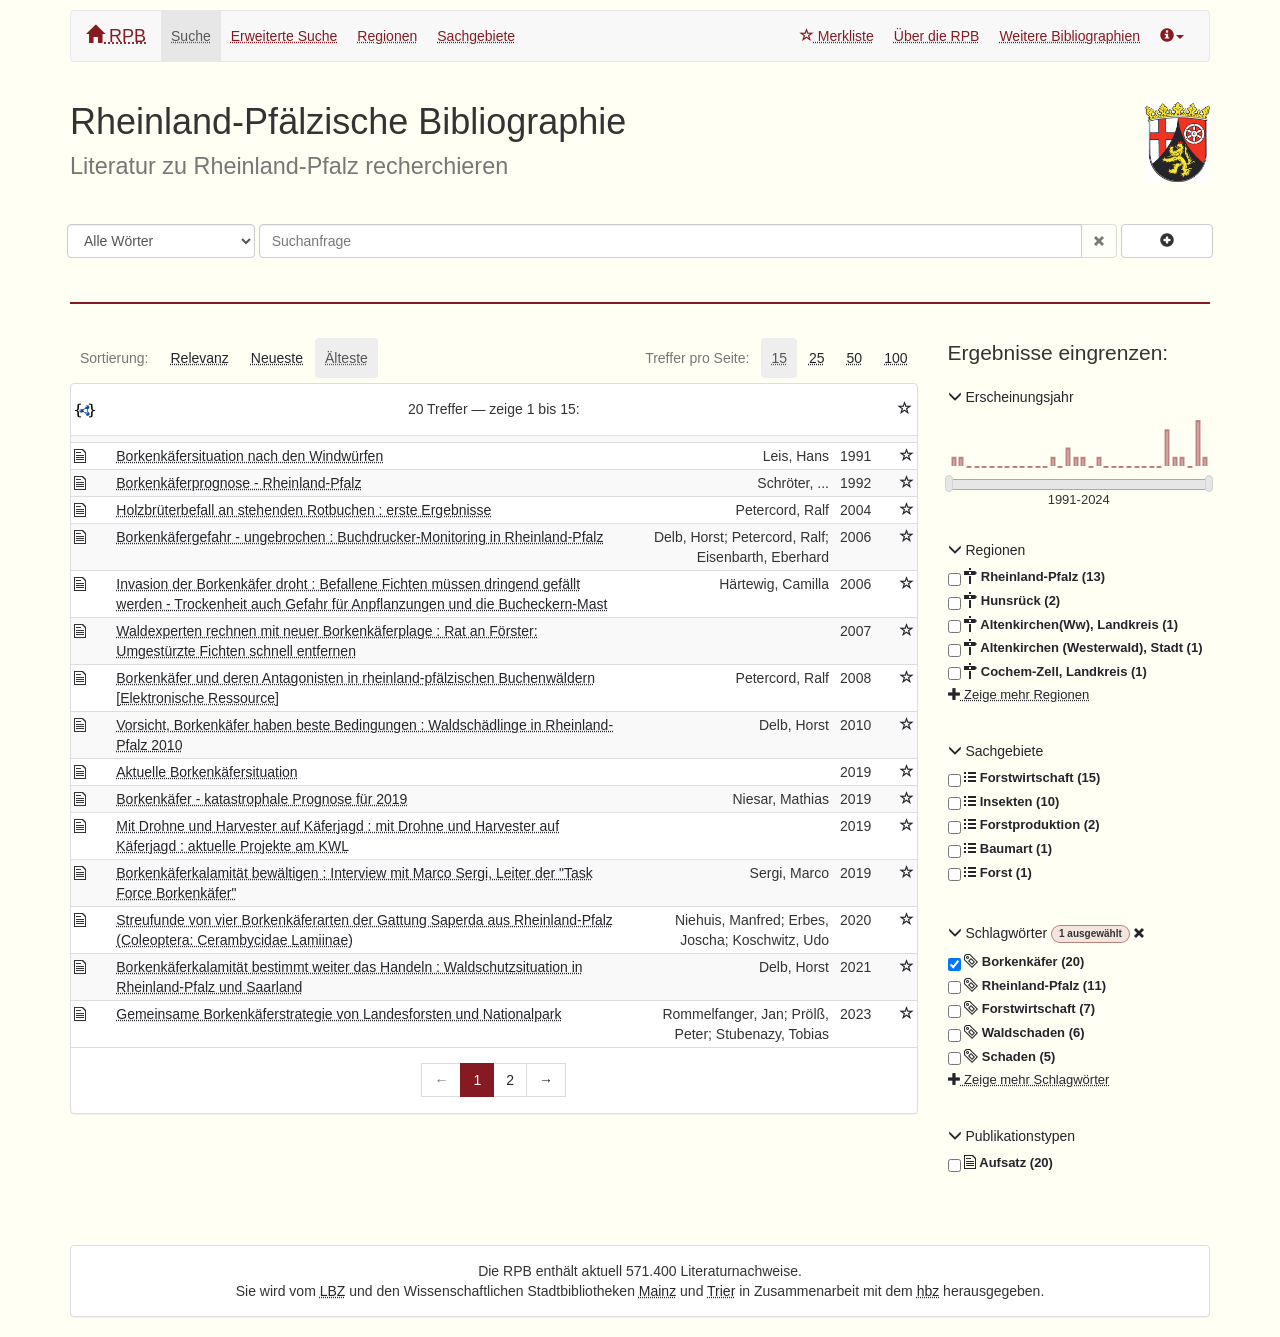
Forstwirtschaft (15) (1024, 778)
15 (779, 358)
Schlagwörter (999, 933)
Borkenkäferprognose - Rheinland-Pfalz (238, 483)
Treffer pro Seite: (697, 358)
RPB (116, 35)
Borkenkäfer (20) (1016, 962)
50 (855, 358)
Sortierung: (114, 358)
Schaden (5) (1002, 1057)
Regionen (387, 36)
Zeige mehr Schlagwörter (1029, 1079)
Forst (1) (990, 873)
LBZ (333, 1291)
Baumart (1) (1000, 849)
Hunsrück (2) (1004, 601)
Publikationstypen (1012, 1136)
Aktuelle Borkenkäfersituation (206, 772)
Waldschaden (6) (1016, 1033)
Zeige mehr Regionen (1019, 694)
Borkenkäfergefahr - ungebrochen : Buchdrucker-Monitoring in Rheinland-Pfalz (359, 537)
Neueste (277, 358)
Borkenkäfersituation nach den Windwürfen (249, 456)
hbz (928, 1291)
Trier (721, 1291)
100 (895, 358)
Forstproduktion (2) (1024, 825)
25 (817, 358)
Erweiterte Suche (284, 36)
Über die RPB (937, 36)
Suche (191, 36)
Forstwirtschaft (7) (1022, 1009)
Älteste (346, 358)
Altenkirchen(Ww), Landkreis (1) (1063, 625)
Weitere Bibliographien (1069, 36)
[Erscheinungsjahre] (1079, 500)
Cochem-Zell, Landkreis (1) (1047, 672)
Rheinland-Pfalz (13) (1026, 577)
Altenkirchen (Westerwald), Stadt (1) (1075, 648)
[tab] (114, 358)
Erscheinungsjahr (1011, 397)
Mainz (657, 1291)
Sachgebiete (476, 36)
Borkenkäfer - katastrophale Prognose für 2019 (261, 799)
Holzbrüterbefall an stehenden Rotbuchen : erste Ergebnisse (303, 510)
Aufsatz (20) (1000, 1163)
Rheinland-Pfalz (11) (1027, 986)
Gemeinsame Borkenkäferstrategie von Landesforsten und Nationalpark (338, 1014)
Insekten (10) (1004, 802)
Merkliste (837, 36)
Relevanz (199, 358)
